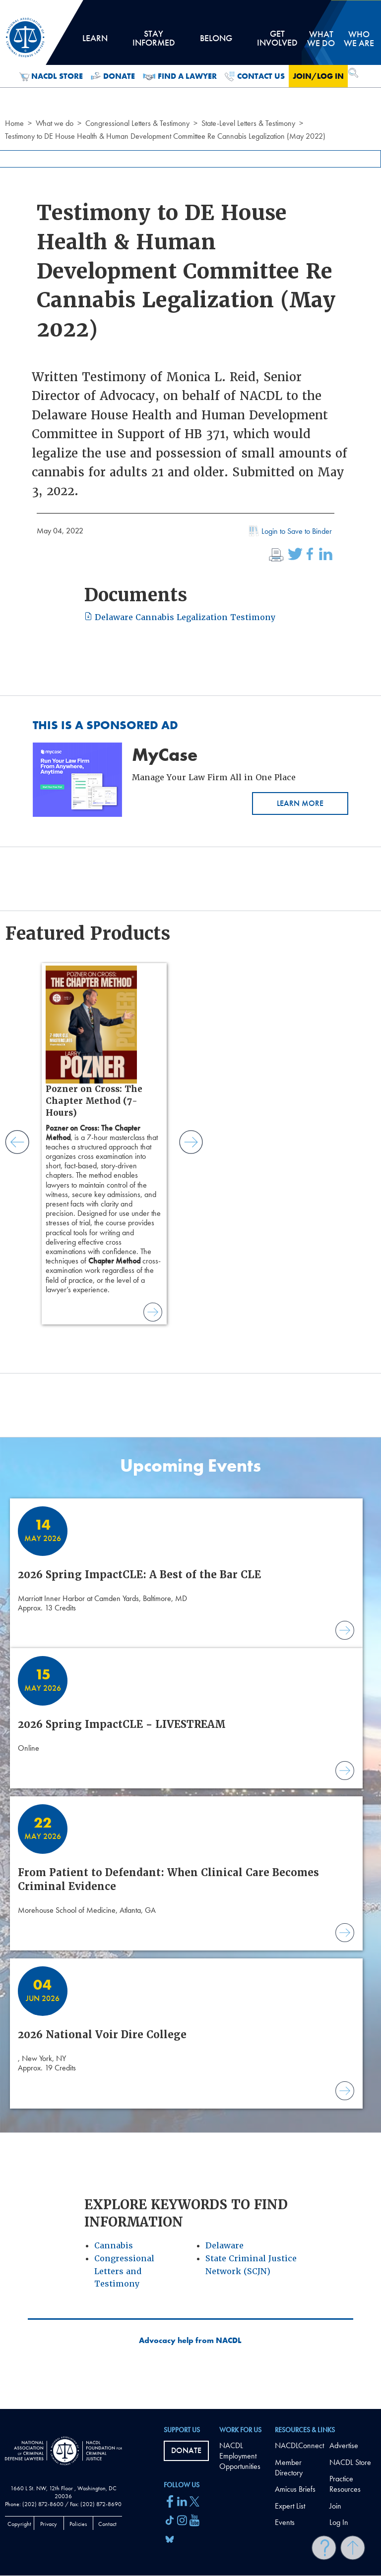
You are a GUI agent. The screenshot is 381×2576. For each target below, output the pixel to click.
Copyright (19, 2524)
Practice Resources (345, 2483)
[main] (190, 1204)
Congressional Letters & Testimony (137, 123)
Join (335, 2506)
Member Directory (289, 2467)
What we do (54, 123)
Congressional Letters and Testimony (124, 2271)
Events (285, 2522)
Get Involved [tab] (277, 42)
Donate (113, 76)
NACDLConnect (299, 2445)
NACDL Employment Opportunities (239, 2455)
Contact (107, 2524)
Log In (338, 2522)
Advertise (343, 2445)
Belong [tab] (216, 41)
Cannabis (113, 2245)
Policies (78, 2524)
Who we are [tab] (359, 38)
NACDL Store (51, 76)
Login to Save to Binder (289, 532)
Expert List (290, 2506)
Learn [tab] (94, 41)
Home (14, 123)
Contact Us (255, 76)
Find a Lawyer (180, 76)
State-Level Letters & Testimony (248, 123)
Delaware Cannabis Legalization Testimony (179, 617)
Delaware (224, 2245)
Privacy (48, 2524)
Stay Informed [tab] (153, 42)
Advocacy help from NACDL (190, 2341)
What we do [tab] (321, 38)
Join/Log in (318, 76)
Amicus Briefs (295, 2489)
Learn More (300, 803)
